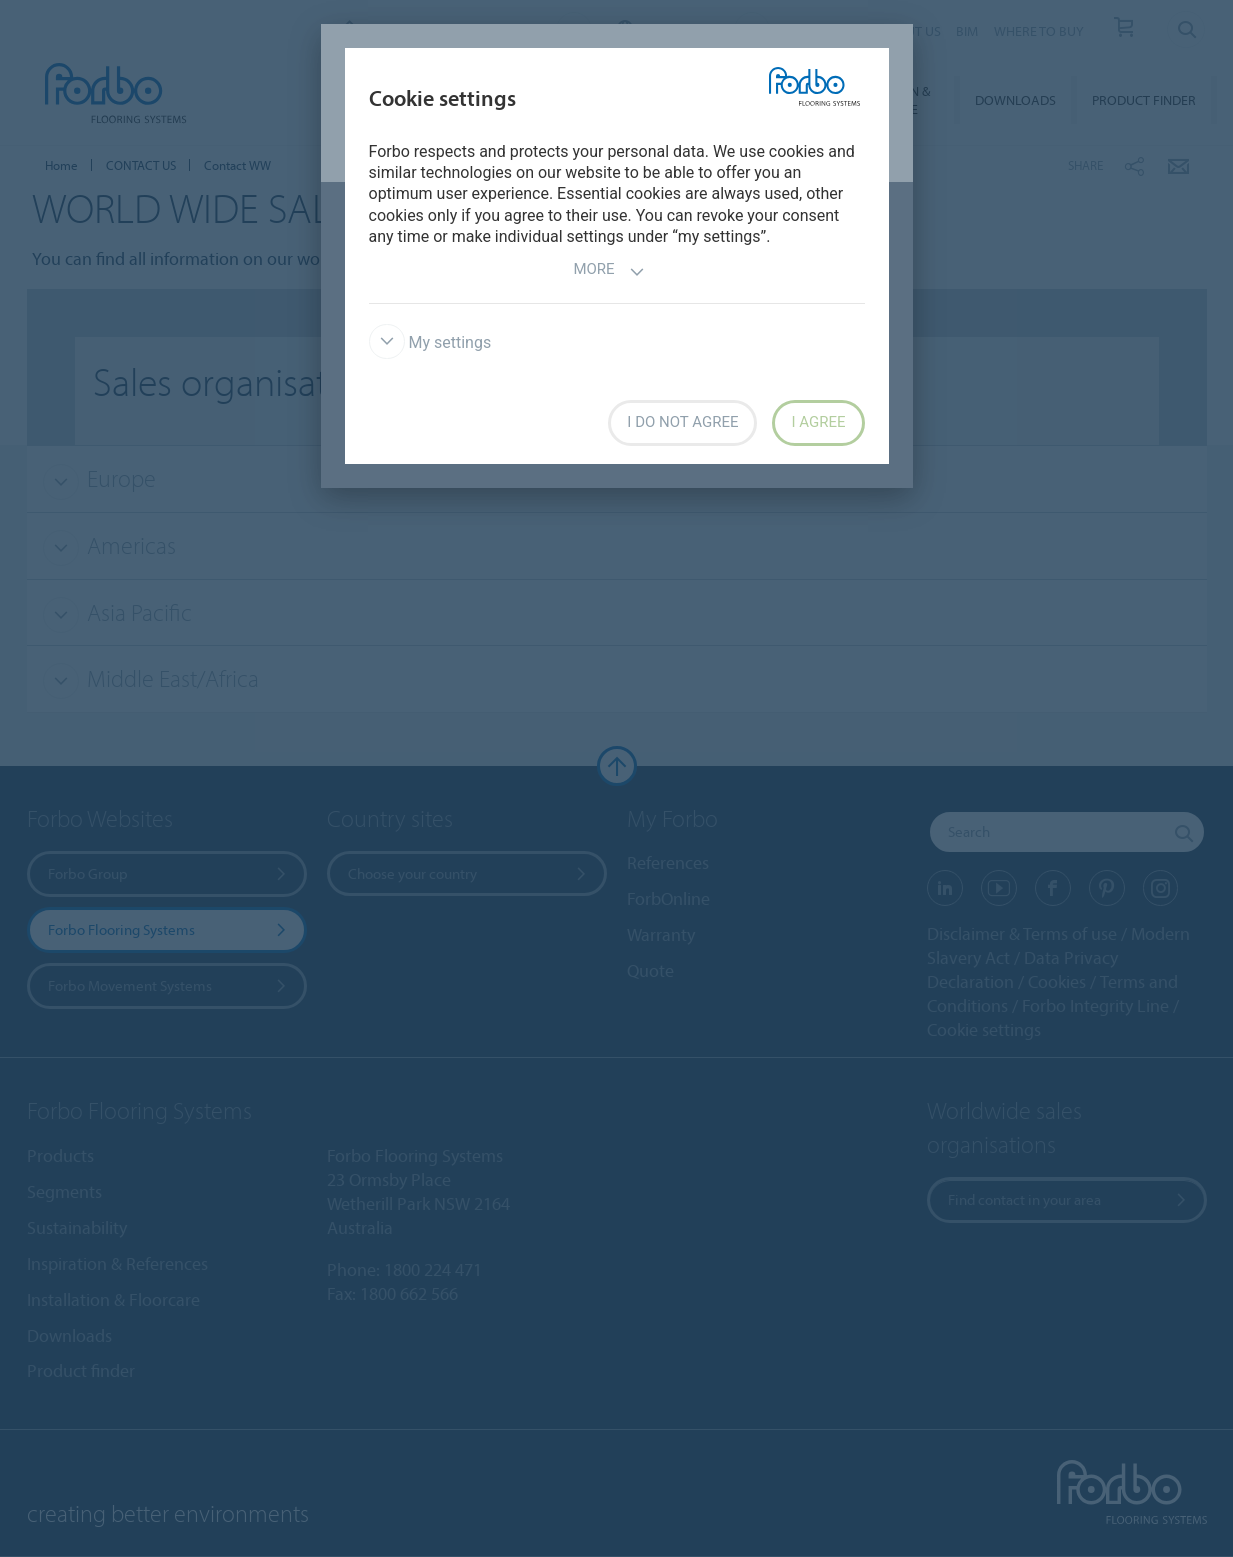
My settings (430, 342)
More (608, 271)
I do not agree (682, 422)
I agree (818, 422)
